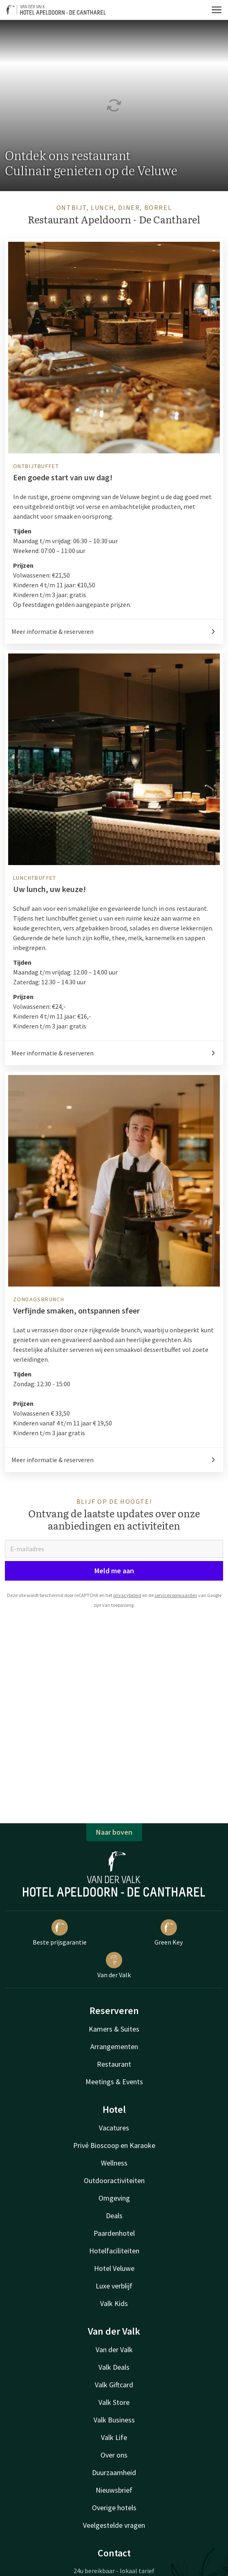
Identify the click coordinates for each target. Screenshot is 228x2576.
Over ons (114, 2455)
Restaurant (114, 2064)
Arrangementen (114, 2046)
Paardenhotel (114, 2233)
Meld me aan (114, 1570)
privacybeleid (127, 1595)
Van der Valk (114, 1965)
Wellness (114, 2163)
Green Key (168, 1932)
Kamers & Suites (114, 2029)
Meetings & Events (114, 2081)
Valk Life (114, 2437)
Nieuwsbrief (114, 2490)
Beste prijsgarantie (60, 1932)
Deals (114, 2215)
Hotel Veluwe (114, 2268)
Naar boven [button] (114, 1832)
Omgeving (114, 2198)
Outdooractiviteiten (114, 2180)
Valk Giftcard (114, 2384)
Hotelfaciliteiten (114, 2250)
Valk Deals (114, 2367)
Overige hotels (114, 2507)
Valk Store (114, 2402)
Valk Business (114, 2419)
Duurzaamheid (114, 2472)
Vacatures (114, 2127)
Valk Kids (114, 2303)
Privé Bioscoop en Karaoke (114, 2145)
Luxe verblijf (114, 2286)
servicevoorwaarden (175, 1595)
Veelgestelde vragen (114, 2525)
